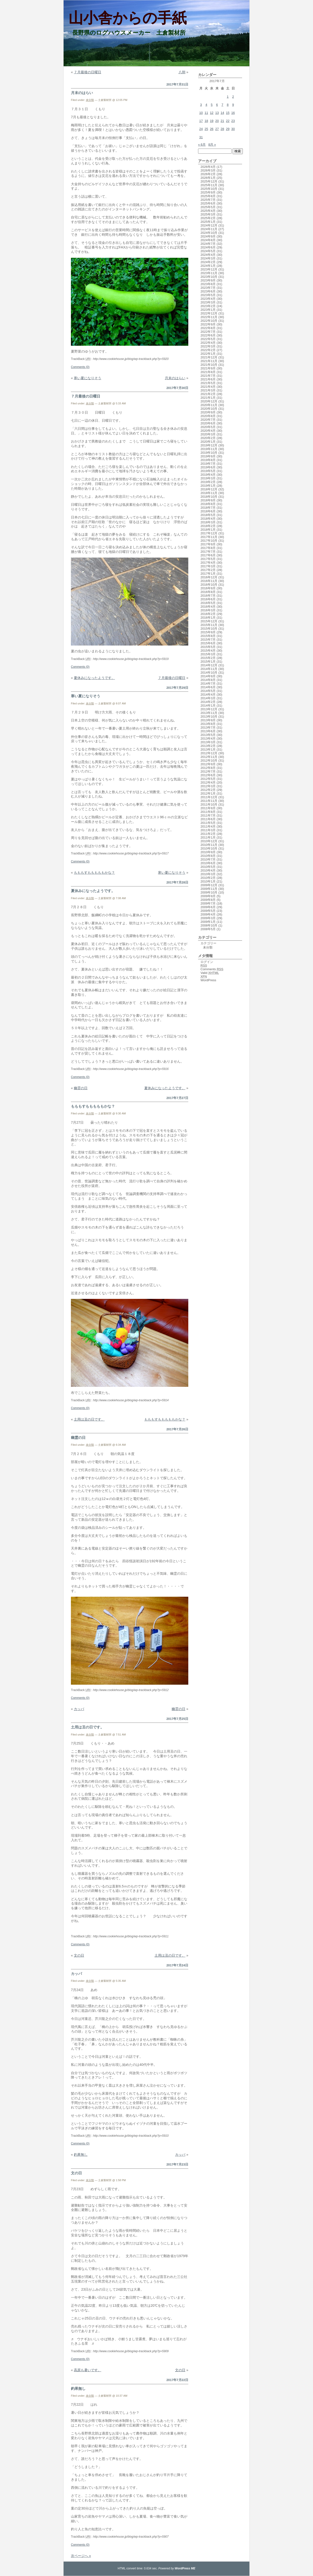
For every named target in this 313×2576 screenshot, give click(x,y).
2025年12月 (209, 181)
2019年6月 (208, 467)
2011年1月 (208, 837)
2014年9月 (208, 676)
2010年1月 (208, 881)
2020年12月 (209, 401)
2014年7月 (208, 683)
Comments (212, 969)
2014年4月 (208, 694)
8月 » (212, 144)
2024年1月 (208, 266)
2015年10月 (209, 628)
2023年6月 (208, 291)
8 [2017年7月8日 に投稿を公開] (228, 105)
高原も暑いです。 (87, 2370)
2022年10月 (209, 321)
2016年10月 (209, 584)
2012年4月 (208, 782)
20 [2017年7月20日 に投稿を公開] (217, 121)
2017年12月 (209, 533)
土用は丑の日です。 (89, 1419)
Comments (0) (80, 367)
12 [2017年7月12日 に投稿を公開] (211, 113)
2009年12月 (209, 885)
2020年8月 (208, 416)
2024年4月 (208, 255)
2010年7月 (208, 859)
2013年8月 (208, 724)
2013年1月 (208, 749)
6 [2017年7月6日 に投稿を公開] (217, 105)
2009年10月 (209, 892)
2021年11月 (209, 361)
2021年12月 (209, 357)
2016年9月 (208, 588)
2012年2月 (208, 790)
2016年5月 (208, 603)
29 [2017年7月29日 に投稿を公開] (227, 129)
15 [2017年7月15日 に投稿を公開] (227, 113)
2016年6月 (208, 599)
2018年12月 (209, 489)
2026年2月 (208, 174)
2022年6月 (208, 335)
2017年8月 (208, 548)
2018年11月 (209, 493)
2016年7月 (208, 595)
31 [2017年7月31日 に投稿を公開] (201, 137)
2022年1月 (208, 354)
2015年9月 (208, 632)
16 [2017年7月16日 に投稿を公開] (233, 113)
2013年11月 (209, 713)
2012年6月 (208, 775)
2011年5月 (208, 823)
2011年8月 (208, 812)
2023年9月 (208, 280)
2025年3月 (208, 214)
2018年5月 (208, 515)
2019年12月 (209, 445)
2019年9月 (208, 456)
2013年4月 (208, 738)
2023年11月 (209, 273)
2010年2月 (208, 878)
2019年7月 (208, 463)
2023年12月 (209, 269)
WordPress (208, 980)
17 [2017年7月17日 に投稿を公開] (201, 121)
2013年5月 (208, 735)
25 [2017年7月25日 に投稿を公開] (206, 129)
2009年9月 (208, 896)
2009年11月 (209, 889)
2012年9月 (208, 764)
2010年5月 (208, 867)
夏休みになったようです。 (94, 678)
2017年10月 (209, 540)
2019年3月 (208, 478)
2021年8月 (208, 372)
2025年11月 (209, 185)
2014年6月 (208, 687)
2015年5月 (208, 647)
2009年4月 (208, 914)
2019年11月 (209, 449)
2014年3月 (208, 698)
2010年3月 (208, 874)
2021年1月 (208, 397)
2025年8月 (208, 196)
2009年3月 (208, 918)
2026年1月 (208, 178)
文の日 (79, 1955)
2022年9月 (208, 324)
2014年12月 (209, 665)
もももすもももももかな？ (94, 872)
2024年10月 (209, 233)
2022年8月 (208, 328)
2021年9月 (208, 368)
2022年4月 (208, 343)
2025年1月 (208, 222)
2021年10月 (209, 364)
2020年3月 (208, 434)
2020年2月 (208, 438)
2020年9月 (208, 412)
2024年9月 (208, 236)
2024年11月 (209, 229)
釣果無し (81, 2154)
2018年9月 (208, 500)
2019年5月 (208, 471)
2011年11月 (209, 801)
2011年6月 (208, 819)
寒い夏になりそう (87, 378)
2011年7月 (208, 815)
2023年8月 (208, 284)
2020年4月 (208, 430)
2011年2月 (208, 834)
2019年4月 (208, 474)
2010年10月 (209, 848)
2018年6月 (208, 511)
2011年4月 (208, 826)
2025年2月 (208, 218)
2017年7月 (208, 551)
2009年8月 (208, 900)
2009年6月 (208, 907)
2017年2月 (208, 570)
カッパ (79, 1709)
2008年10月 (209, 925)
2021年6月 (208, 379)
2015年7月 (208, 639)
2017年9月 (208, 544)
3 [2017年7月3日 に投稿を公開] (201, 105)
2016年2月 (208, 614)
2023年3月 (208, 302)
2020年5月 (208, 427)
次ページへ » (81, 2556)
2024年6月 (208, 247)
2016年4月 (208, 606)
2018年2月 (208, 526)
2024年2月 (208, 262)
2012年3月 (208, 786)
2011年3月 (208, 830)
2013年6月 (208, 731)
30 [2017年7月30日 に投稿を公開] (233, 129)
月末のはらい (82, 93)
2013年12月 (209, 709)
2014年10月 (209, 672)
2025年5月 (208, 207)
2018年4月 (208, 518)
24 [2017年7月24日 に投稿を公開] (201, 129)
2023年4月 (208, 299)
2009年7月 (208, 903)
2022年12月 (209, 313)
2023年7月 (208, 288)
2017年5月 (208, 559)
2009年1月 (208, 922)
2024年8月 (208, 240)
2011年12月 (209, 797)
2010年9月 (208, 852)
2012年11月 (209, 757)
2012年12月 (209, 753)
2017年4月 (208, 562)
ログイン (207, 962)
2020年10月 (209, 408)
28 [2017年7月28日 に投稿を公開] (222, 129)
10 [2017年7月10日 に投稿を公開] (201, 113)
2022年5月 (208, 339)
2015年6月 (208, 643)
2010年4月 (208, 870)
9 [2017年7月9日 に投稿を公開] (233, 105)
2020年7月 (208, 419)
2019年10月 (209, 452)
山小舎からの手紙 (127, 18)
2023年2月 (208, 306)
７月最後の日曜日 (87, 72)
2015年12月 (209, 621)
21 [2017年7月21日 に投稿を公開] (222, 121)
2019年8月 (208, 460)
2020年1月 (208, 441)
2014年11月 (209, 669)
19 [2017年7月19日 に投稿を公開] (211, 121)
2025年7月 (208, 200)
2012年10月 (209, 760)
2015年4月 (208, 650)
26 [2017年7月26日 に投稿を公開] (211, 129)
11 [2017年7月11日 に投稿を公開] (206, 113)
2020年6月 (208, 423)
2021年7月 (208, 375)
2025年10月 (209, 189)
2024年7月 (208, 244)
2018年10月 (209, 496)
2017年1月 (208, 573)
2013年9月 (208, 720)
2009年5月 (208, 911)
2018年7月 (208, 507)
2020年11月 (209, 405)
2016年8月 (208, 592)
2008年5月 (208, 929)
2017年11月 (209, 537)
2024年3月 (208, 258)
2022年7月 (208, 332)
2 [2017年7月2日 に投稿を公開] (233, 96)
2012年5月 (208, 779)
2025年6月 (208, 203)
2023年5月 (208, 295)
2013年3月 (208, 742)
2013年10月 (209, 716)
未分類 (90, 99)
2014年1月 (208, 705)
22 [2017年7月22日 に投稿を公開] (227, 121)
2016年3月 (208, 610)
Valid (210, 973)
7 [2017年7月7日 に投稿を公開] (222, 105)
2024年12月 (209, 225)
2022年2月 (208, 350)
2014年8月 (208, 680)
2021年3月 (208, 390)
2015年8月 (208, 636)
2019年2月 (208, 482)
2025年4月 (208, 211)
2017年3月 (208, 566)
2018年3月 (208, 522)
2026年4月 (208, 167)
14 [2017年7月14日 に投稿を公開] (222, 113)
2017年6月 (208, 555)
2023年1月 (208, 310)
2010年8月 (208, 856)
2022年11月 (209, 317)
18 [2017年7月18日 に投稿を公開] (206, 121)
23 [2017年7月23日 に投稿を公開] (233, 121)
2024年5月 (208, 251)
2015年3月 (208, 654)
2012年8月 (208, 768)
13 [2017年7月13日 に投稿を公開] (217, 113)
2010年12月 (209, 841)
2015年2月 (208, 658)
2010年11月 (209, 845)
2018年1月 (208, 529)
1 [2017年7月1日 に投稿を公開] (228, 96)
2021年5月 (208, 383)
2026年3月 (208, 170)
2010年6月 (208, 863)
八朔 (182, 72)
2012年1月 (208, 793)
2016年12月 (209, 577)
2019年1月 (208, 485)
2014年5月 (208, 691)
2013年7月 (208, 727)
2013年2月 (208, 746)
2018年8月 (208, 504)
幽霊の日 (81, 1088)
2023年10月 (209, 277)
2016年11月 (209, 581)
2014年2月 (208, 702)
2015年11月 (209, 625)
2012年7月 (208, 771)
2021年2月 (208, 394)
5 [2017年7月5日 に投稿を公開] (211, 105)
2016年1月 (208, 617)
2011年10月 (209, 804)
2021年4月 (208, 386)
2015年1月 (208, 661)
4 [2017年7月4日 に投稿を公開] (206, 105)
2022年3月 (208, 346)
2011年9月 (208, 808)
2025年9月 (208, 192)
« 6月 (202, 144)
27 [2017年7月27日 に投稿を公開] (217, 129)
